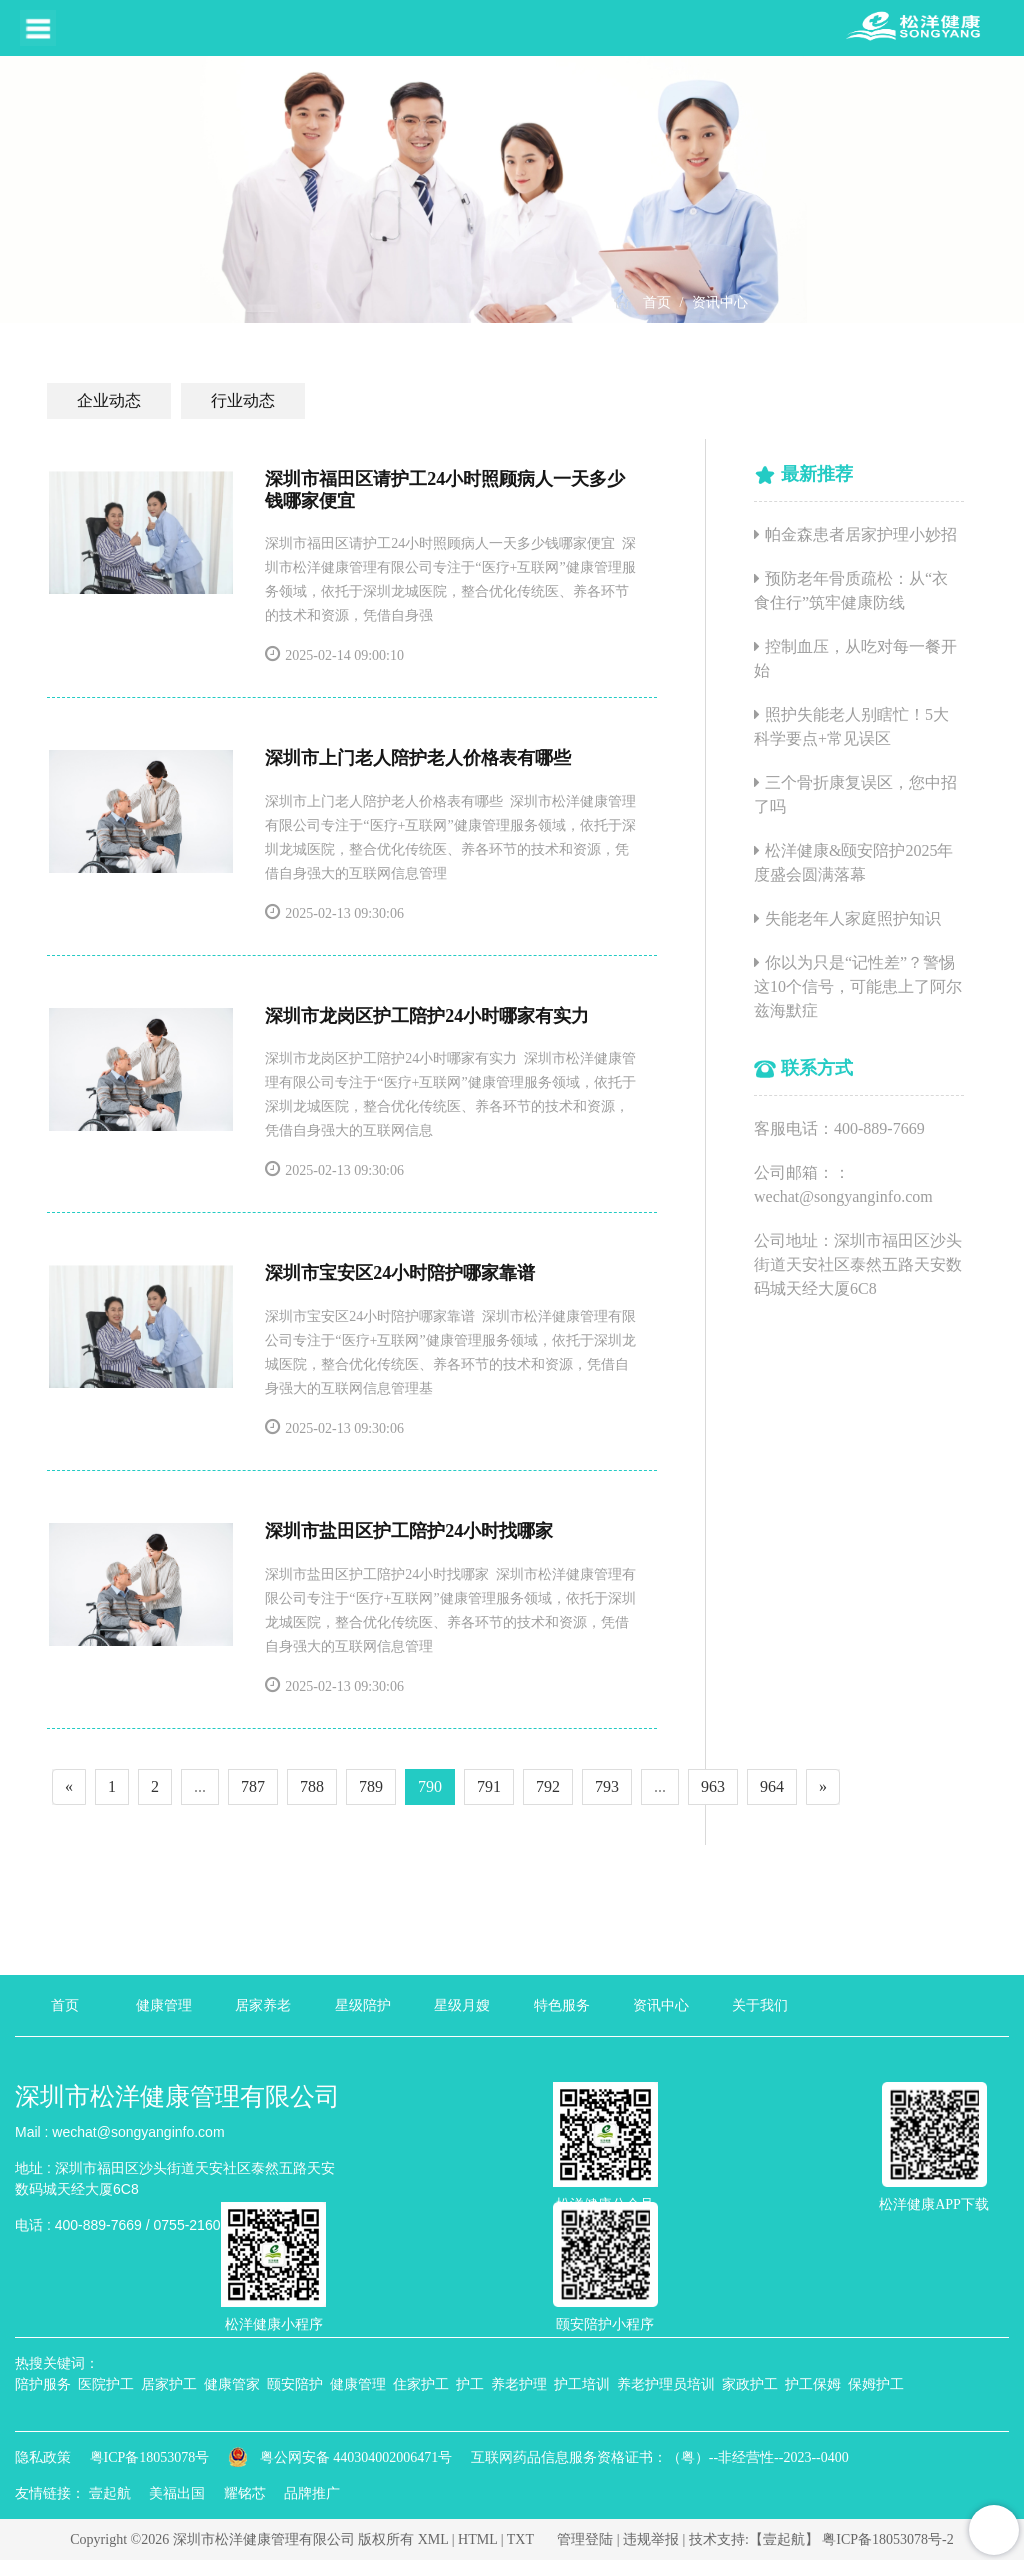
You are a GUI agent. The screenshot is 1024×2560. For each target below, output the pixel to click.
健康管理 (164, 2005)
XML (433, 2539)
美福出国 (177, 2493)
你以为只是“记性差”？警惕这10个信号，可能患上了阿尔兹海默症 (858, 986)
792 (548, 1786)
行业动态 (243, 400)
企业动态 (109, 400)
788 (312, 1786)
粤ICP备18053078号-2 (887, 2539)
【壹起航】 (784, 2539)
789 (371, 1786)
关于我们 (760, 2005)
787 (253, 1786)
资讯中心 (720, 302)
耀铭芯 (245, 2493)
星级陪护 (363, 2005)
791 (489, 1786)
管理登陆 (585, 2539)
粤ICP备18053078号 (150, 2457)
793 (607, 1786)
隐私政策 (43, 2457)
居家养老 (263, 2005)
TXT (520, 2539)
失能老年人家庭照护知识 (853, 918)
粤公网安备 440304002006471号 (342, 2457)
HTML (477, 2539)
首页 (657, 302)
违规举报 (651, 2539)
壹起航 (110, 2493)
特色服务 (562, 2005)
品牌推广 (312, 2493)
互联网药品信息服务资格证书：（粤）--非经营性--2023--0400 (660, 2457)
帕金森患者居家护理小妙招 (861, 534)
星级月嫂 (462, 2005)
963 (713, 1786)
